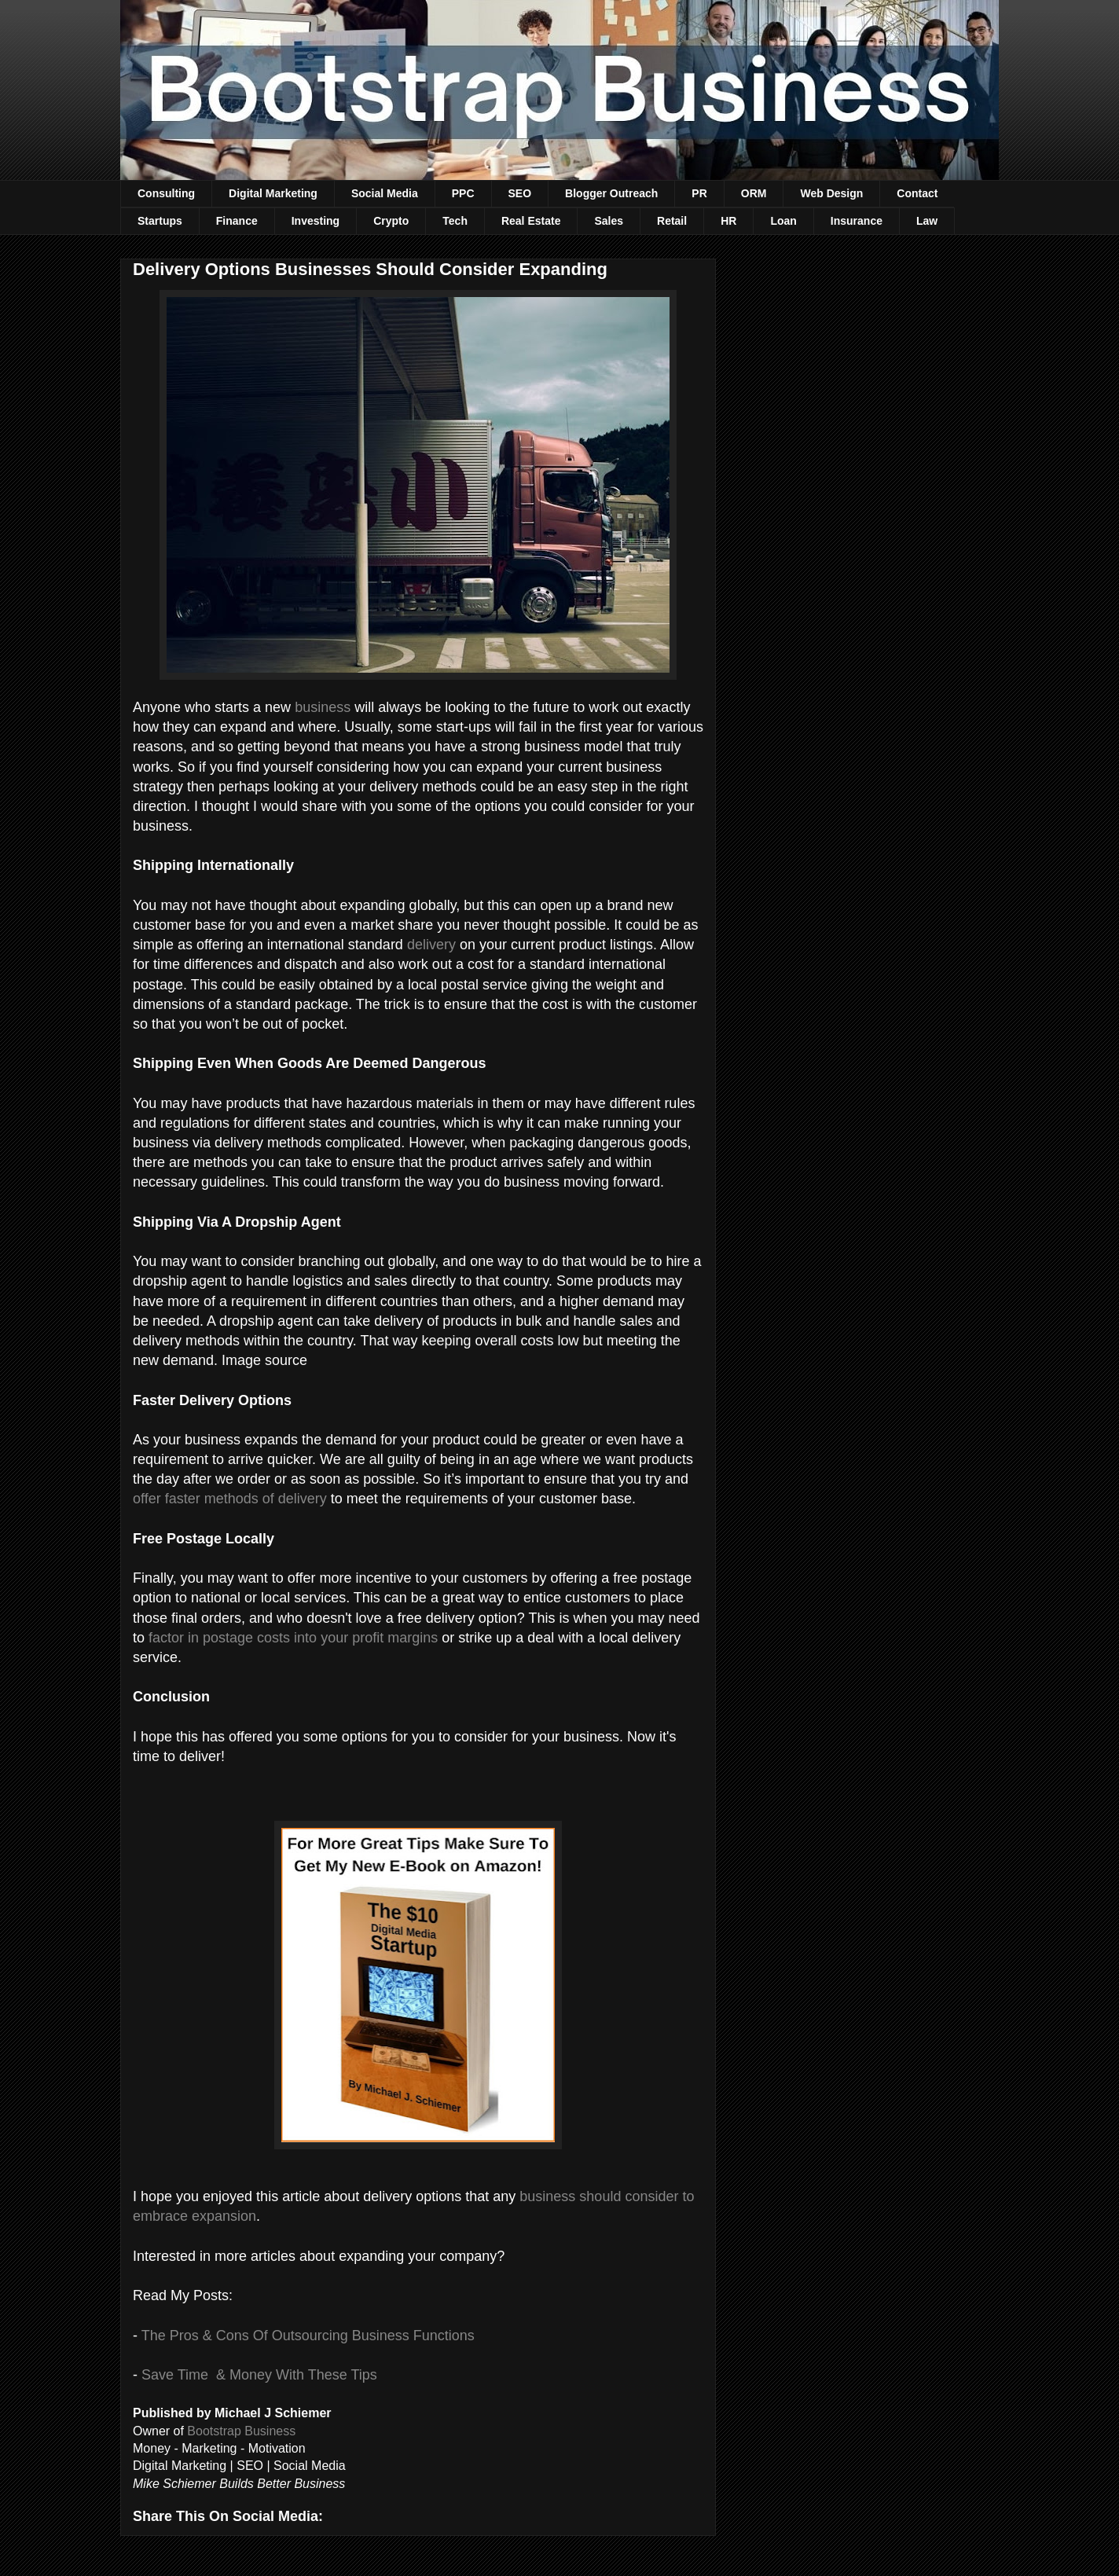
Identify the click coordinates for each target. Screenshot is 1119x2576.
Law (926, 221)
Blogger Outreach (611, 193)
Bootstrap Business (241, 2431)
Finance (237, 221)
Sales (608, 221)
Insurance (856, 221)
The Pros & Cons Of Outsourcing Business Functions (308, 2335)
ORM (754, 193)
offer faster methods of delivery (230, 1498)
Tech (455, 221)
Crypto (391, 221)
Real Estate (530, 221)
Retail (672, 221)
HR (728, 221)
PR (699, 193)
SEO (520, 193)
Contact (917, 193)
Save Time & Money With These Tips (259, 2375)
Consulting (166, 193)
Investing (315, 221)
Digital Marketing (273, 193)
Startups (160, 221)
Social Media (384, 193)
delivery (431, 944)
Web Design (831, 193)
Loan (783, 221)
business (322, 707)
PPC (463, 193)
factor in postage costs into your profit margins (293, 1638)
